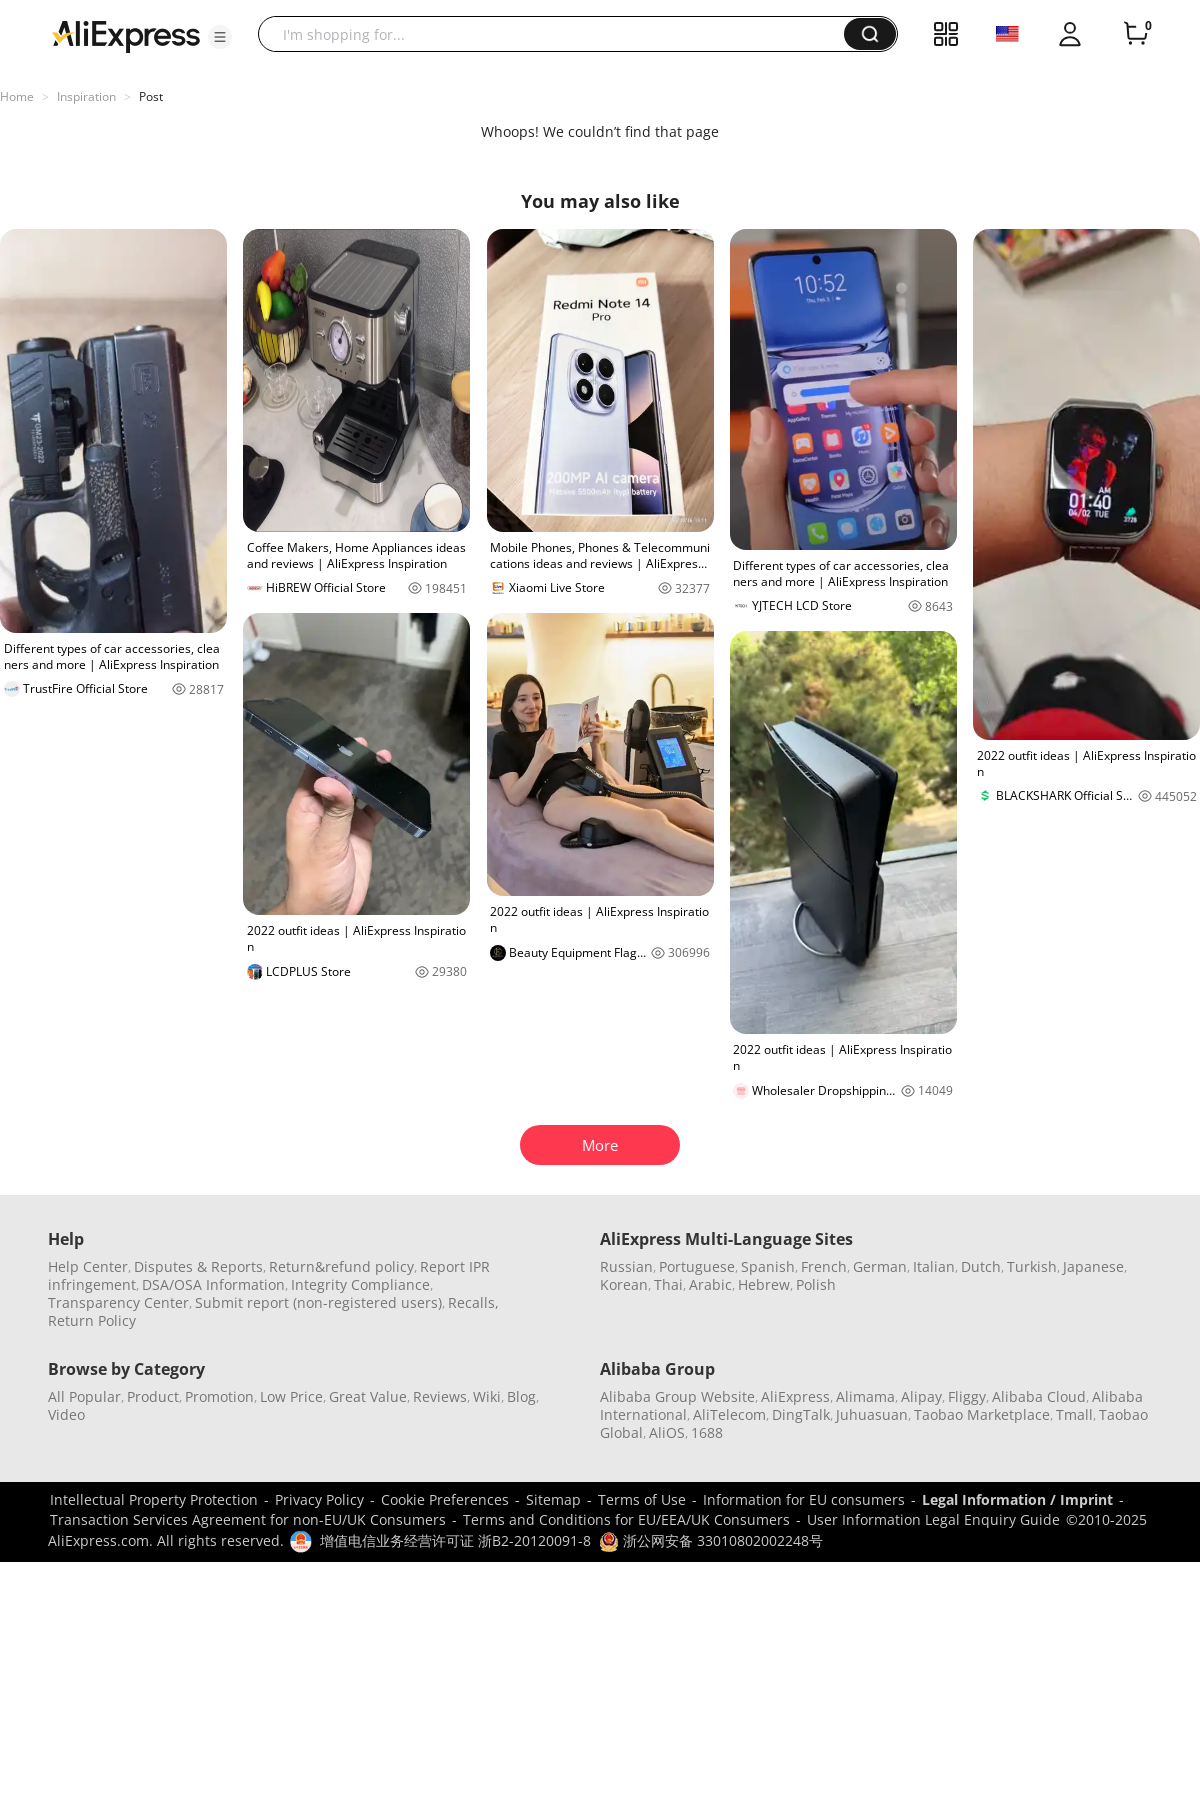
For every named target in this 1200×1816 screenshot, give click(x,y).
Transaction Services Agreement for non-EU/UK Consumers (248, 1519)
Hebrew (764, 1284)
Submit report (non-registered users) (318, 1302)
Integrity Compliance (360, 1284)
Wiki (487, 1396)
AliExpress (795, 1396)
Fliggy (967, 1396)
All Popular (84, 1396)
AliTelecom (729, 1414)
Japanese (1093, 1266)
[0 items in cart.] (1136, 34)
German (880, 1266)
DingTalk (801, 1414)
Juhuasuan (872, 1414)
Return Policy (92, 1320)
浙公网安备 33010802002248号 (711, 1540)
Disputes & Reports (198, 1266)
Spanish (768, 1266)
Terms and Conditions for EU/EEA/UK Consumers (626, 1519)
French (824, 1266)
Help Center (88, 1266)
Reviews (440, 1396)
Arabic (710, 1284)
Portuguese (697, 1266)
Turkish (1032, 1266)
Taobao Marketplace (982, 1414)
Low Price (291, 1396)
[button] (220, 37)
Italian (934, 1266)
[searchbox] (558, 34)
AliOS (667, 1432)
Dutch (981, 1266)
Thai (668, 1284)
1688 (707, 1432)
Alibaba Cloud (1039, 1396)
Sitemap (553, 1499)
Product (153, 1396)
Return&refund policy (341, 1266)
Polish (816, 1284)
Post (151, 96)
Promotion (219, 1396)
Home (17, 96)
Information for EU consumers (804, 1499)
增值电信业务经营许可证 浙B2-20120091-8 (455, 1540)
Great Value (368, 1396)
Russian (626, 1266)
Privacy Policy (319, 1499)
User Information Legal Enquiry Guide (933, 1519)
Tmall (1074, 1414)
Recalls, (473, 1302)
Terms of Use (642, 1499)
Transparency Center (118, 1302)
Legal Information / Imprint (1017, 1499)
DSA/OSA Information (213, 1284)
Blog (521, 1396)
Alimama (865, 1396)
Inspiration (86, 96)
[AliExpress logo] (126, 35)
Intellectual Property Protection (154, 1499)
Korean (624, 1284)
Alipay (921, 1396)
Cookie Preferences (445, 1499)
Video (66, 1414)
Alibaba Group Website (677, 1396)
